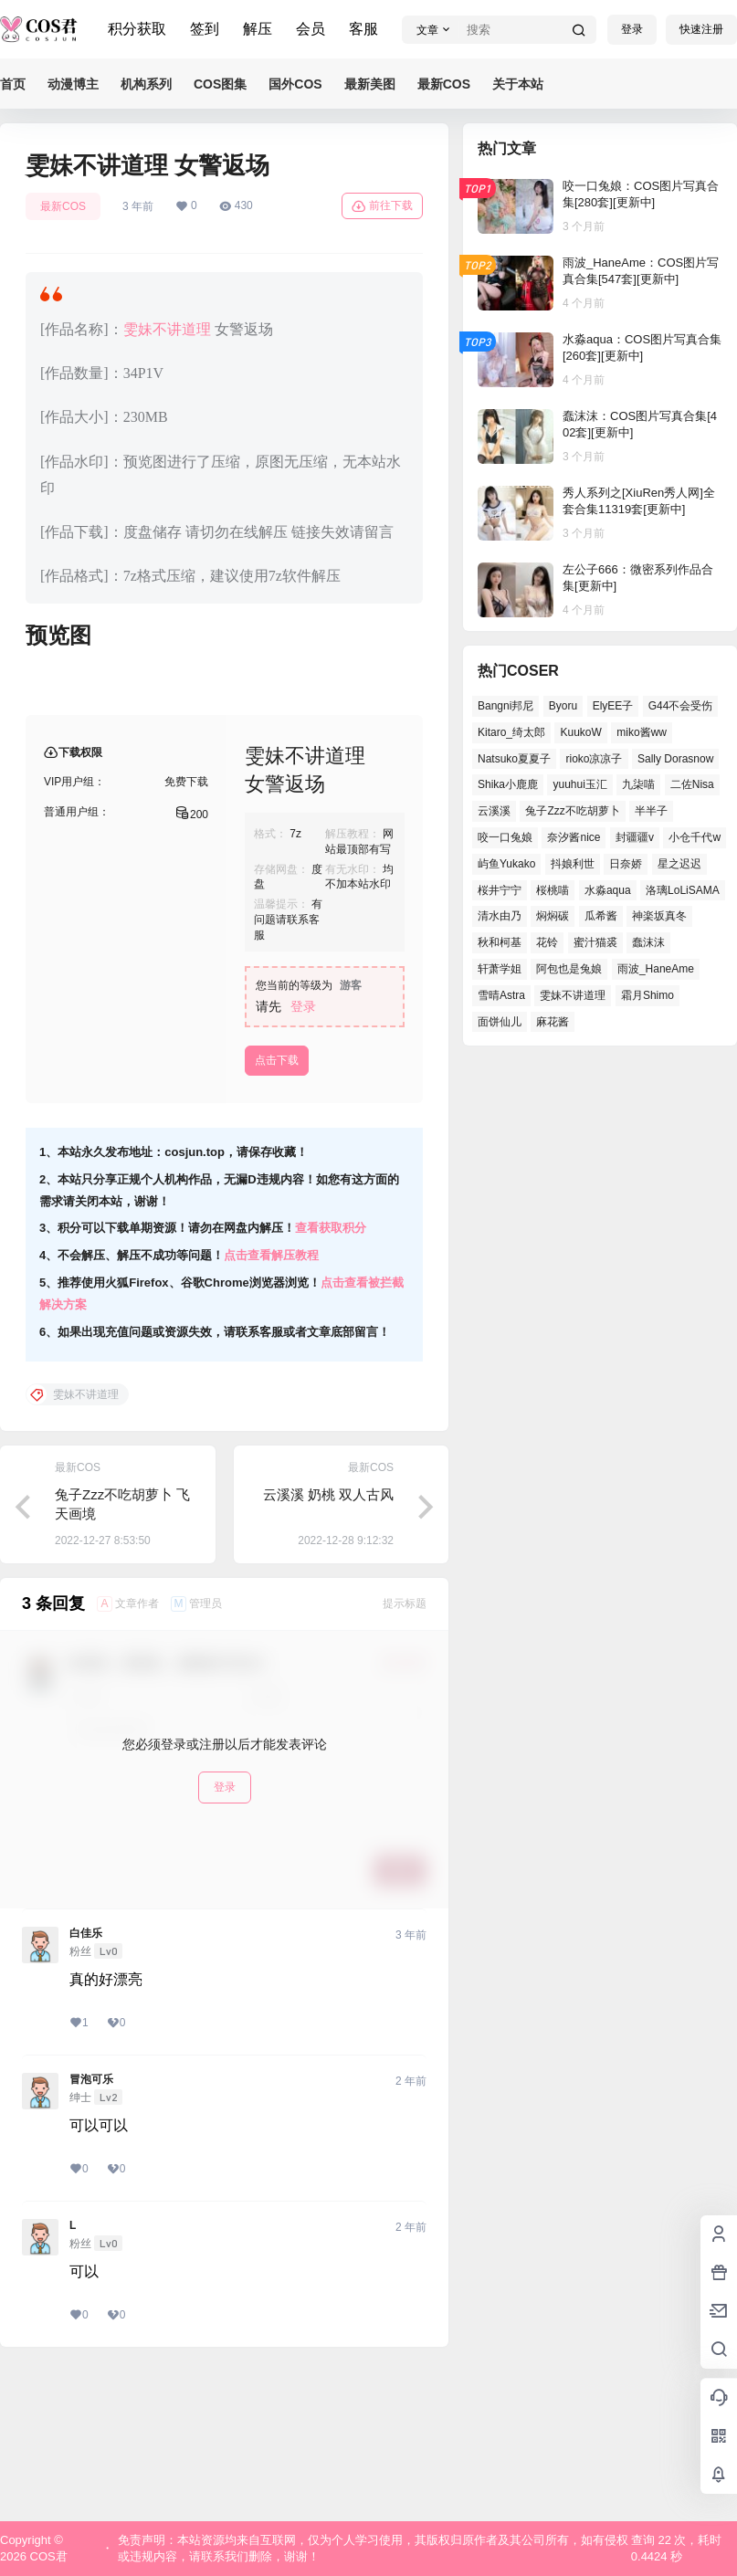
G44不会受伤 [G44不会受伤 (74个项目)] (680, 705)
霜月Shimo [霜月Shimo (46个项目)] (647, 995)
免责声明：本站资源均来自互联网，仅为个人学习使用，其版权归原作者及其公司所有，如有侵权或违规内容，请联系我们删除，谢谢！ (373, 2548)
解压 (257, 29)
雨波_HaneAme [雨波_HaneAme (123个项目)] (655, 968)
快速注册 (701, 29)
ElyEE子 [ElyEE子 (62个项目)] (613, 705)
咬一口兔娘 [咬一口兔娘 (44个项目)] (505, 837)
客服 (363, 29)
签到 (204, 29)
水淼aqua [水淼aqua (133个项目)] (607, 890)
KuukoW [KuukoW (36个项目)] (580, 732)
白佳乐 (85, 2080)
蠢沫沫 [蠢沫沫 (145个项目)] (648, 942)
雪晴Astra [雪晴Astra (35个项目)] (501, 995)
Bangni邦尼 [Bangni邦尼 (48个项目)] (505, 705)
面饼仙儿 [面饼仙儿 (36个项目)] (499, 1021)
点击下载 (277, 1207)
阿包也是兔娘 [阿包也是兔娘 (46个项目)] (569, 968)
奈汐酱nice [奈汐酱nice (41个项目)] (573, 837)
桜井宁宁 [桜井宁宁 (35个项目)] (499, 890)
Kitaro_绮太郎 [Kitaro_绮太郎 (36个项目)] (511, 732)
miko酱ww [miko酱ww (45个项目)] (641, 732)
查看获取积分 (330, 1375)
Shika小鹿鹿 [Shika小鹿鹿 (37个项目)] (508, 784)
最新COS (63, 206)
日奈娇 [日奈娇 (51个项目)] (625, 863)
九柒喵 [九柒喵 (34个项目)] (638, 784)
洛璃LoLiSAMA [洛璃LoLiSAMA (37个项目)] (683, 890)
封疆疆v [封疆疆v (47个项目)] (635, 837)
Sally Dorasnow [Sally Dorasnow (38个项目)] (675, 758)
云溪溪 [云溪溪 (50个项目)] (494, 810)
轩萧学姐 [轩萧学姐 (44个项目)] (499, 968)
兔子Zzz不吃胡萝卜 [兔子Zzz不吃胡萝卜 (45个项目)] (572, 810)
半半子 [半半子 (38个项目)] (651, 810)
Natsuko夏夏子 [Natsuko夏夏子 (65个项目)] (514, 758)
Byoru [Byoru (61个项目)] (563, 705)
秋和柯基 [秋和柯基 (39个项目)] (499, 942)
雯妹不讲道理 (167, 329)
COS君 (47, 2556)
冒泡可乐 (91, 2226)
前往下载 (382, 206)
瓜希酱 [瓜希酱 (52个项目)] (600, 915)
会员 (310, 29)
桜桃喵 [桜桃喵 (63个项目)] (552, 890)
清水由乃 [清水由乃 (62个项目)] (499, 915)
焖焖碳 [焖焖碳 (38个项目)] (552, 915)
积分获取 (137, 29)
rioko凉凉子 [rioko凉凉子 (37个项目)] (593, 758)
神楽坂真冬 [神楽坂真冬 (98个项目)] (659, 915)
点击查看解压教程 (271, 1402)
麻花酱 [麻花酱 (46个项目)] (552, 1021)
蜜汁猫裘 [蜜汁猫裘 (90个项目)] (595, 942)
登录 (632, 29)
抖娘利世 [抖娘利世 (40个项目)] (573, 863)
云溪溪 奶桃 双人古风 (328, 1641)
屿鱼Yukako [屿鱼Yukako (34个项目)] (506, 863)
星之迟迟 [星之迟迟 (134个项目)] (679, 863)
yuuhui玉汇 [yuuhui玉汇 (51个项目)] (579, 784)
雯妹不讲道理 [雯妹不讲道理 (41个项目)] (572, 995)
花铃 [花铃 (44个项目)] (547, 942)
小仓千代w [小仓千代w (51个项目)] (695, 837)
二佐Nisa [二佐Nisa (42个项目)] (692, 784)
